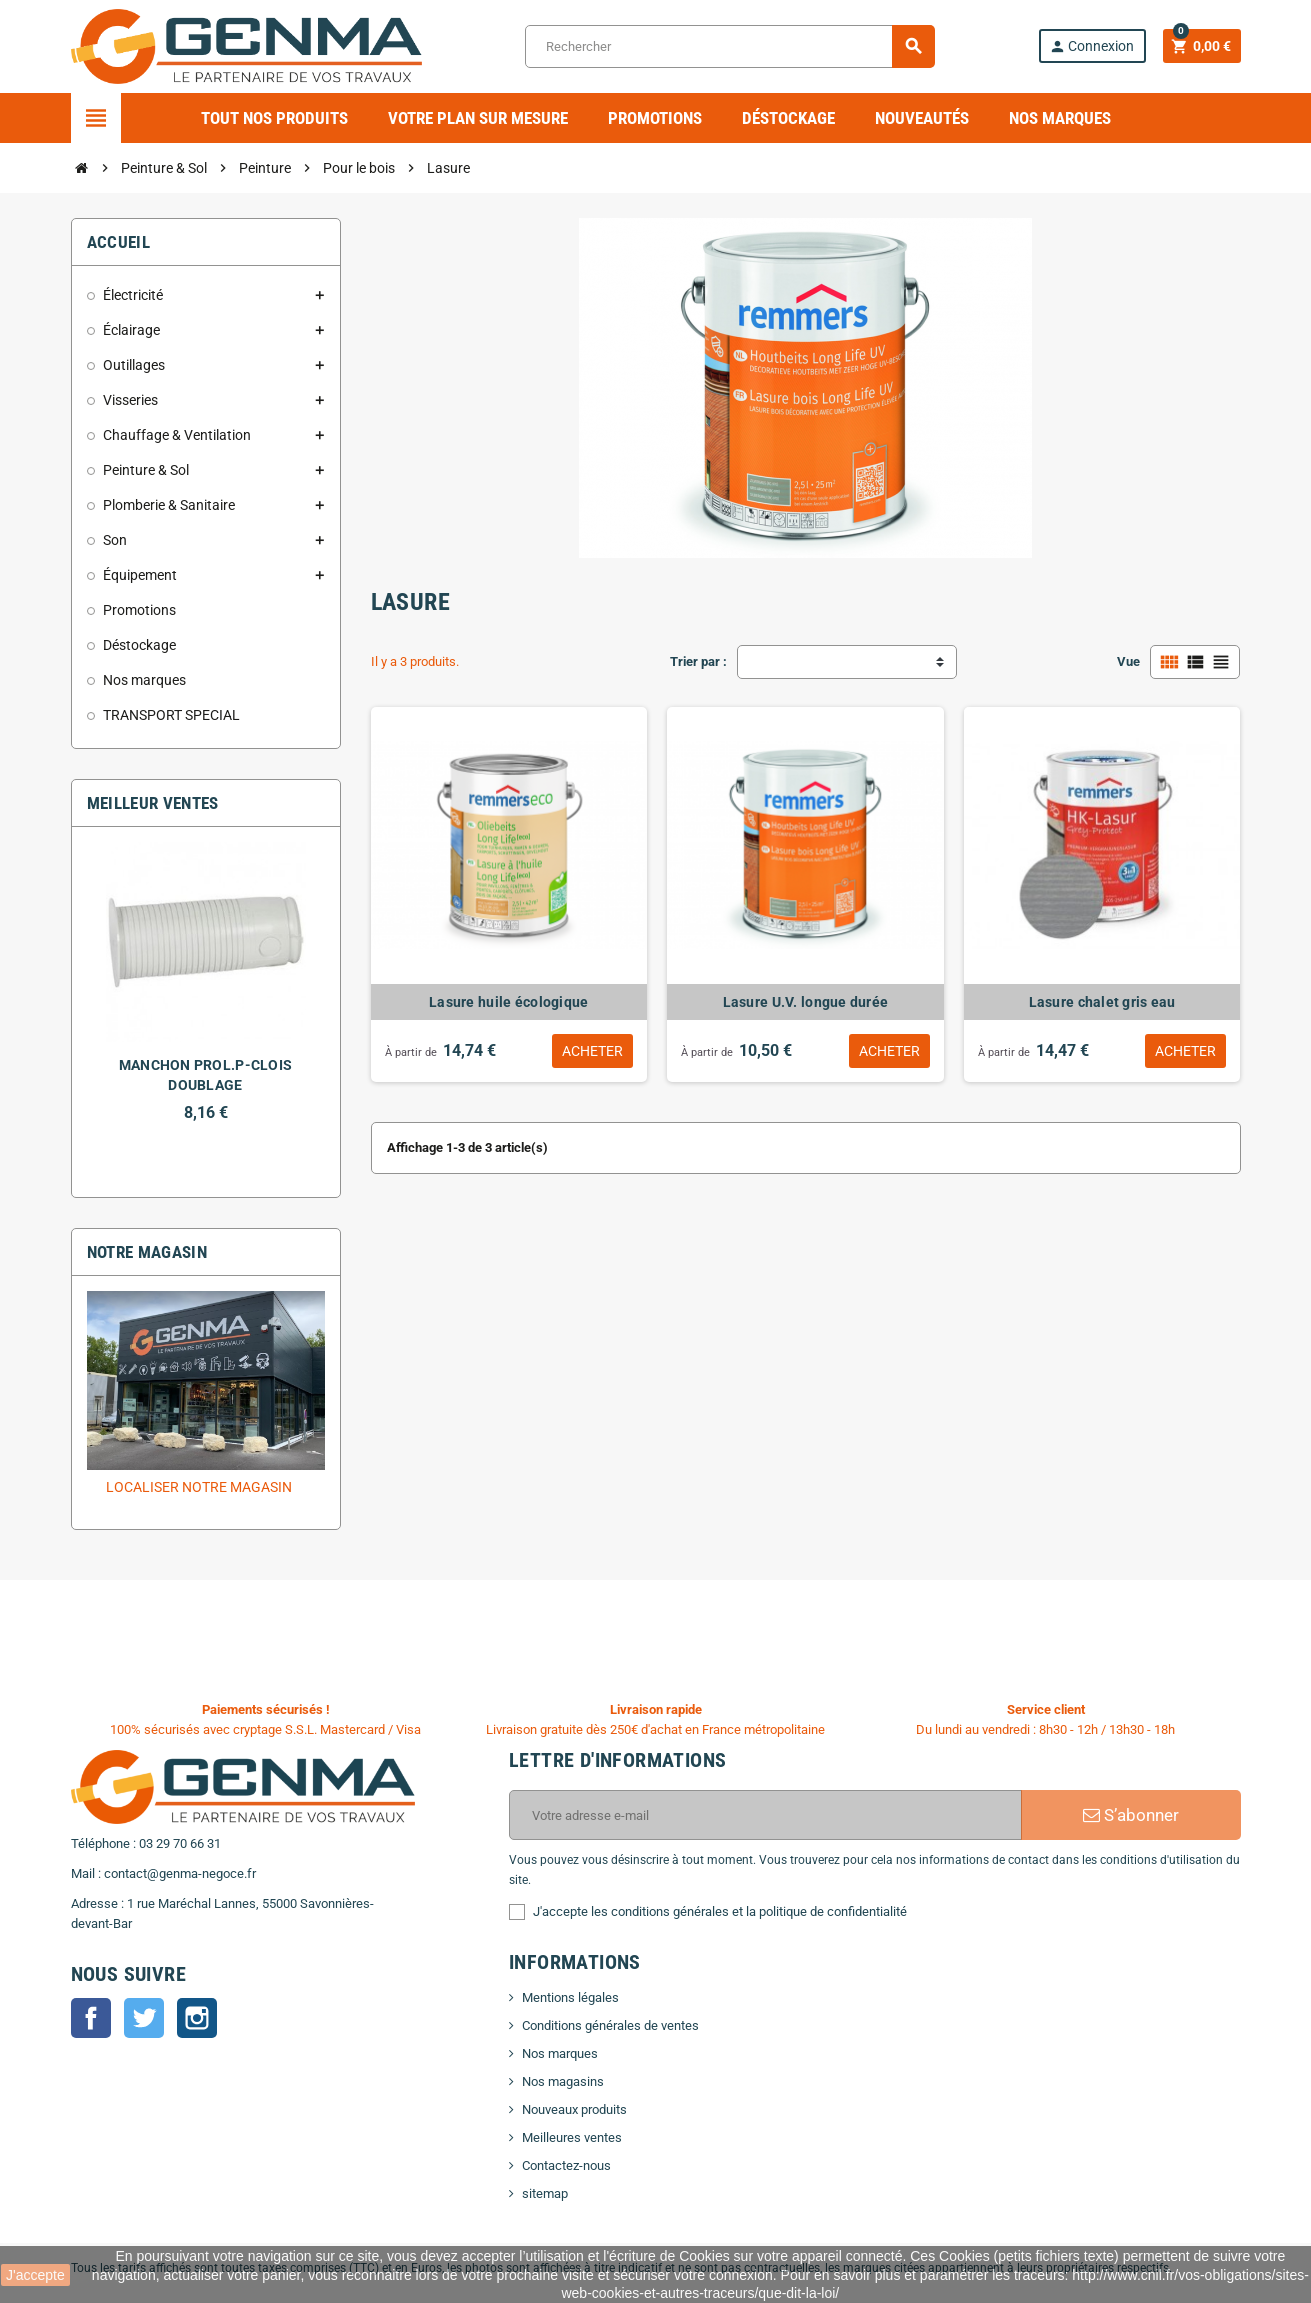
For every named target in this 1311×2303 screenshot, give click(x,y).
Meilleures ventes (572, 2137)
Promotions (655, 118)
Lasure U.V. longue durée (806, 1002)
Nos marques (1060, 118)
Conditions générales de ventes (610, 2025)
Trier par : (698, 661)
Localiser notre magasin (199, 1487)
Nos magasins (563, 2081)
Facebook (91, 2018)
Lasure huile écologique (508, 1002)
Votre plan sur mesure (478, 118)
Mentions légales (570, 1997)
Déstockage (788, 118)
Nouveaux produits (574, 2109)
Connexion (1091, 46)
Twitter (144, 2018)
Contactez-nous (566, 2165)
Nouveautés (922, 118)
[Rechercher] (729, 46)
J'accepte (35, 2275)
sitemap (545, 2193)
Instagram (197, 2018)
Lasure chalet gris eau (1102, 1002)
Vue (1128, 661)
